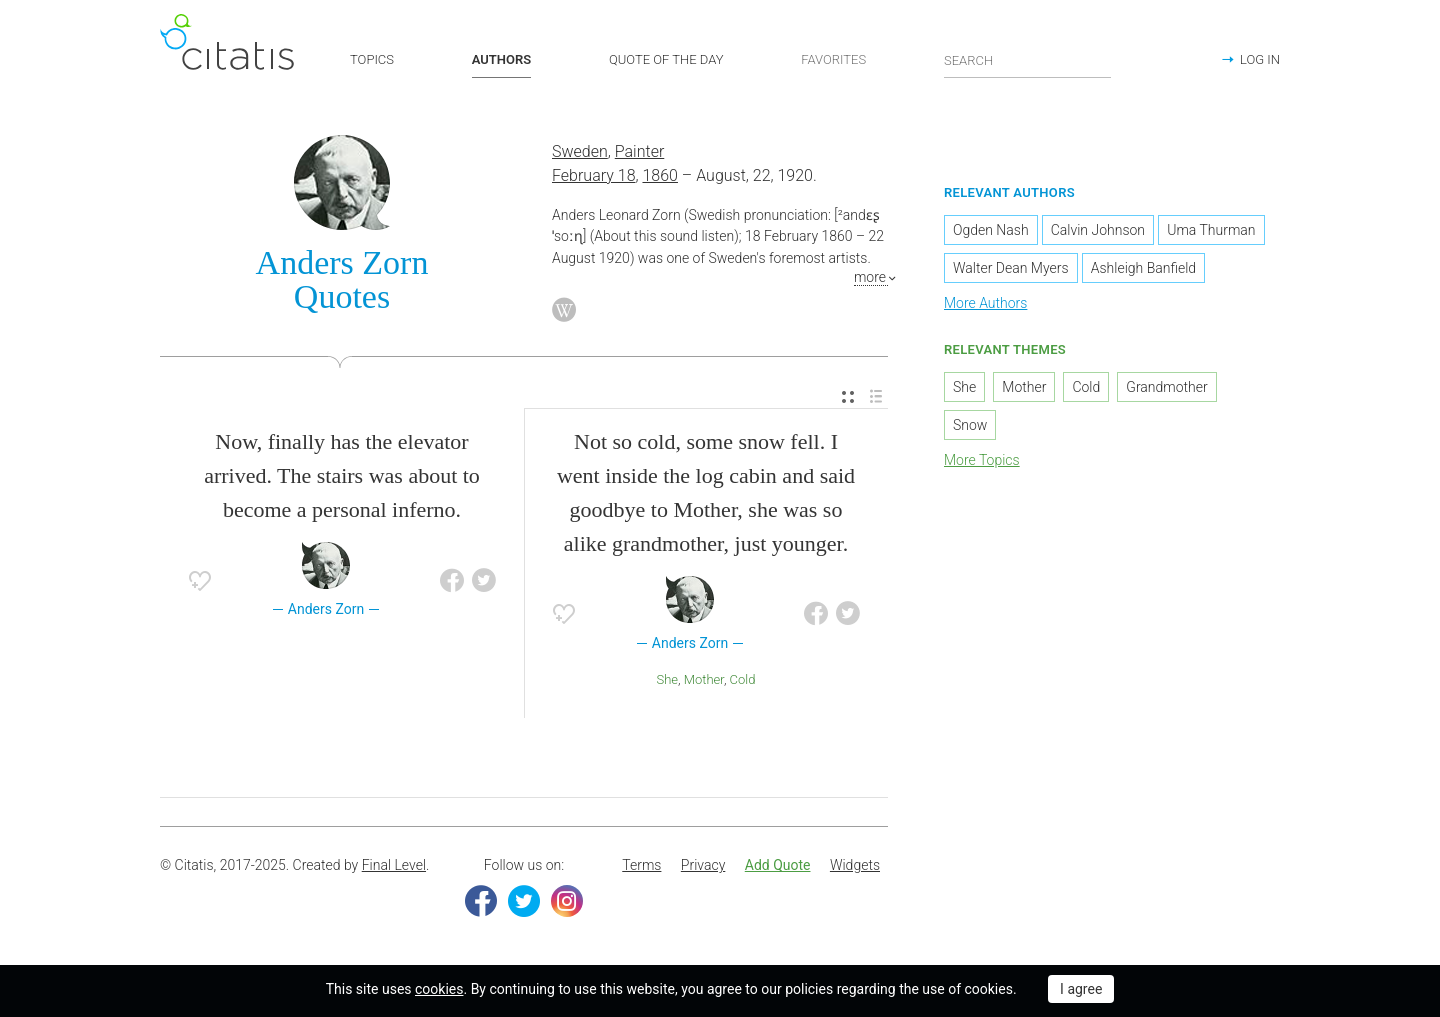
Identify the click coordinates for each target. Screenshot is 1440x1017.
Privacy (703, 865)
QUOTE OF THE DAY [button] (666, 59)
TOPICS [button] (372, 59)
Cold (743, 679)
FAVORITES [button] (833, 59)
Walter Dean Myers (1011, 268)
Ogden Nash (991, 230)
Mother (704, 679)
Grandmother (1166, 387)
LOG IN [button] (1260, 59)
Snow (970, 425)
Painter (640, 151)
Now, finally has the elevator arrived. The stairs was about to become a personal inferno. (342, 475)
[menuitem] (848, 397)
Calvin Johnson (1098, 230)
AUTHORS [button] (501, 59)
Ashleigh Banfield (1143, 268)
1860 (660, 175)
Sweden (580, 151)
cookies (439, 989)
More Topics (982, 460)
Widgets (855, 865)
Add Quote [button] (778, 865)
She (668, 679)
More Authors (985, 303)
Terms (641, 865)
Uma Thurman (1211, 230)
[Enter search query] (1028, 60)
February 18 (594, 175)
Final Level (394, 865)
